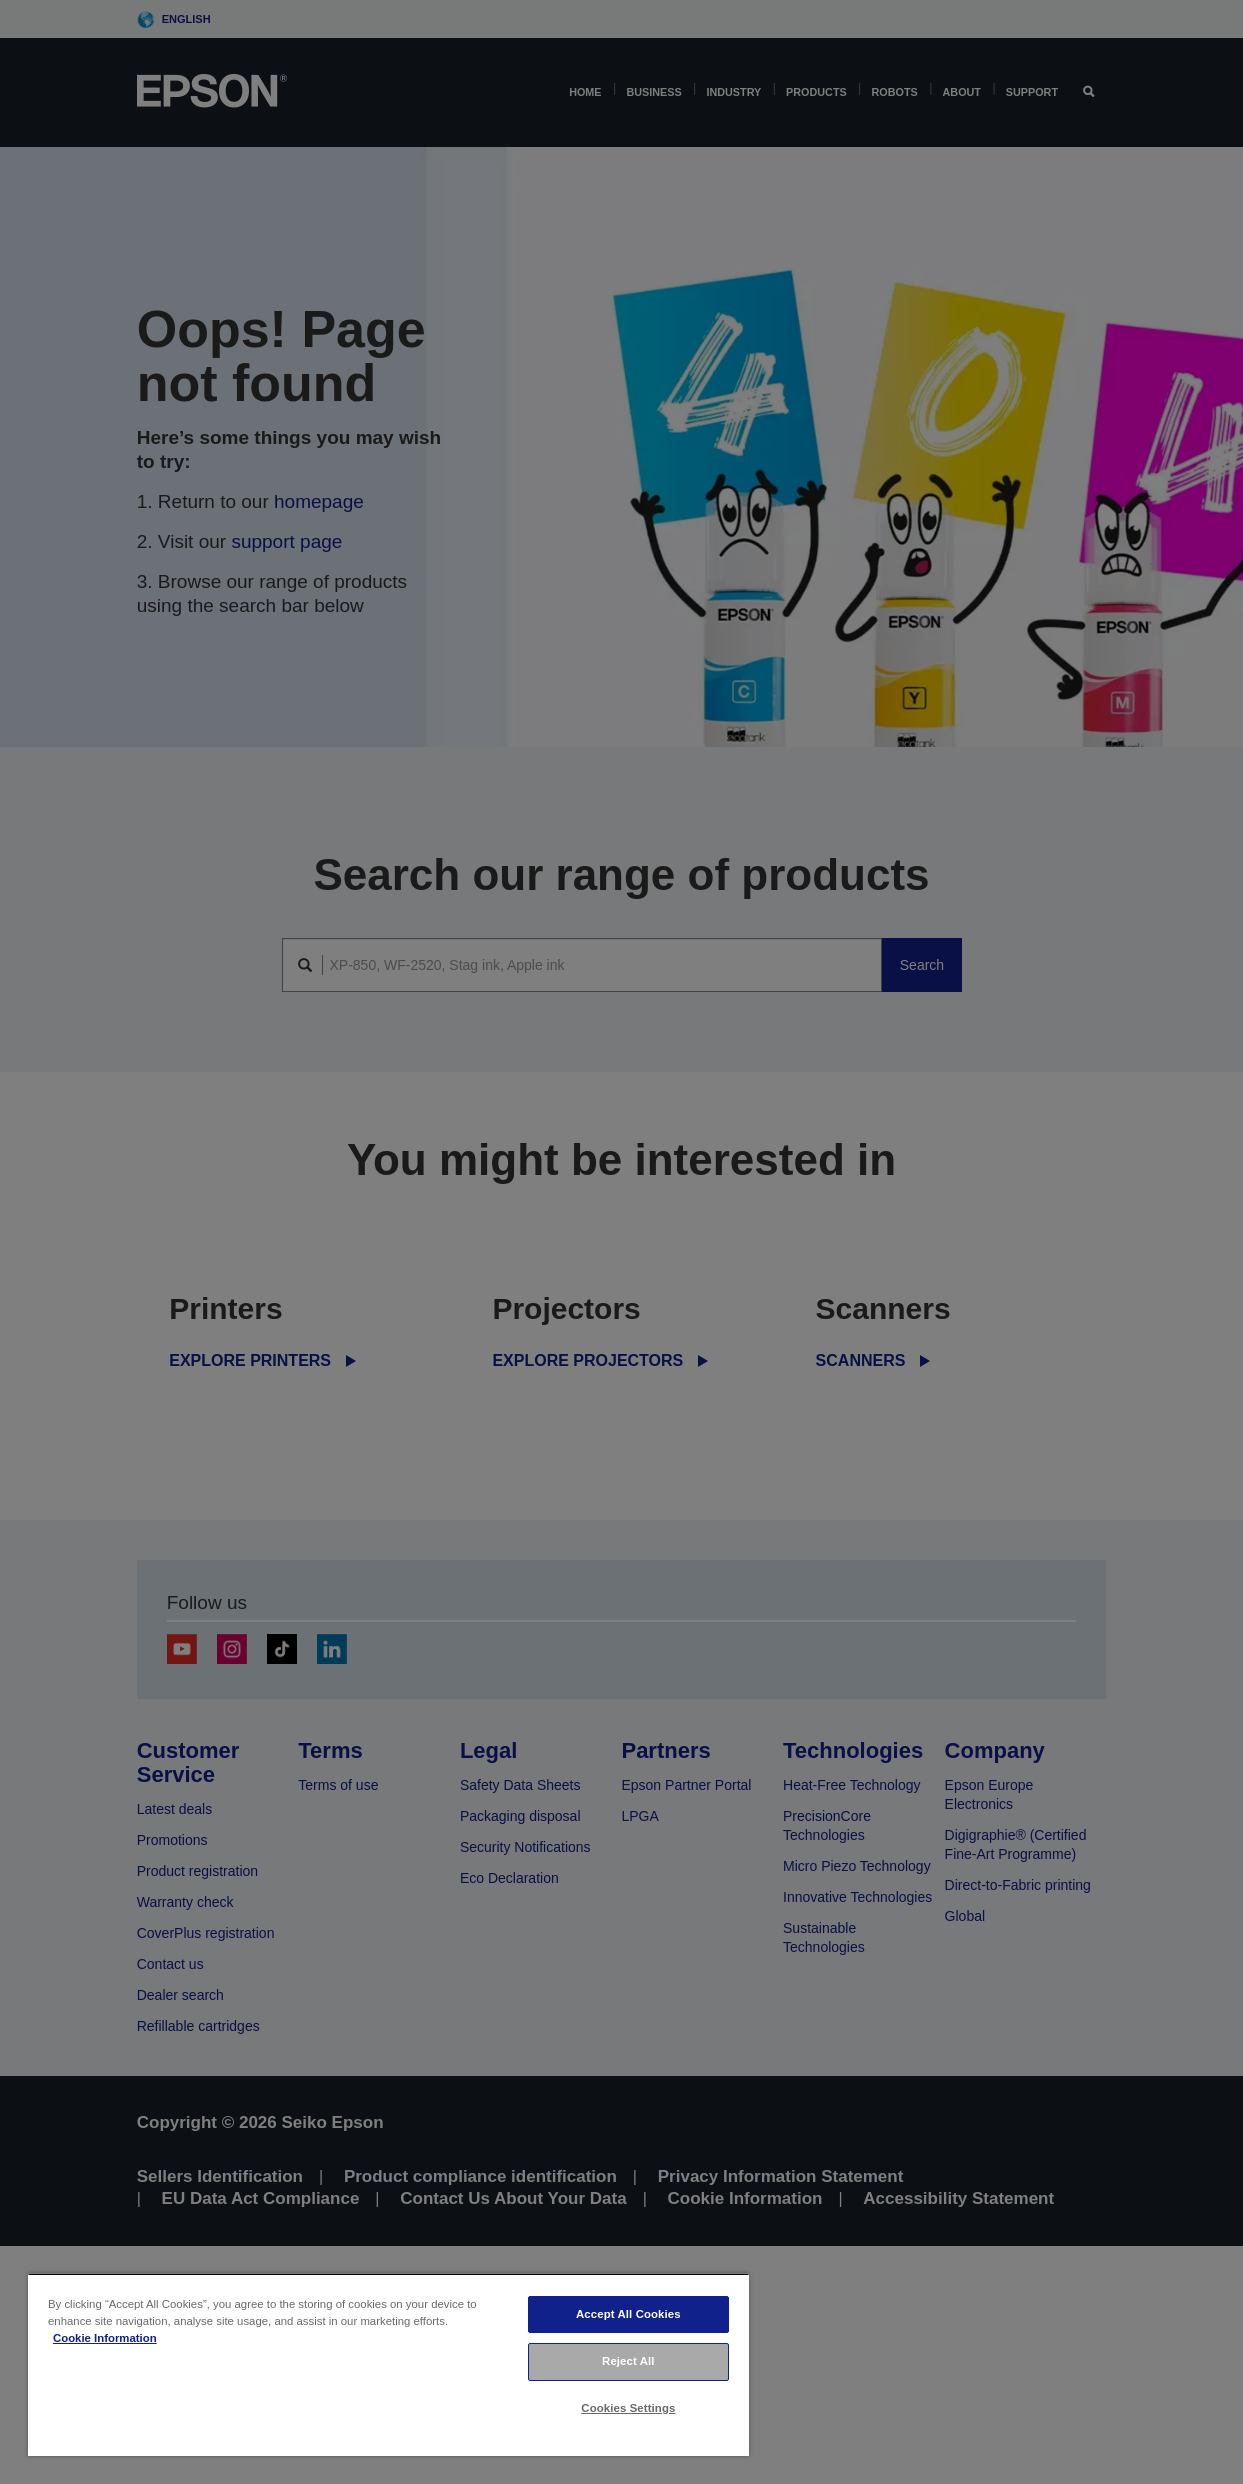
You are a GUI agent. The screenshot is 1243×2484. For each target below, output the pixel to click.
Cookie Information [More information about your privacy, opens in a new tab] (105, 2338)
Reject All (628, 2361)
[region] (388, 2364)
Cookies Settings (628, 2408)
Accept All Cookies (628, 2314)
